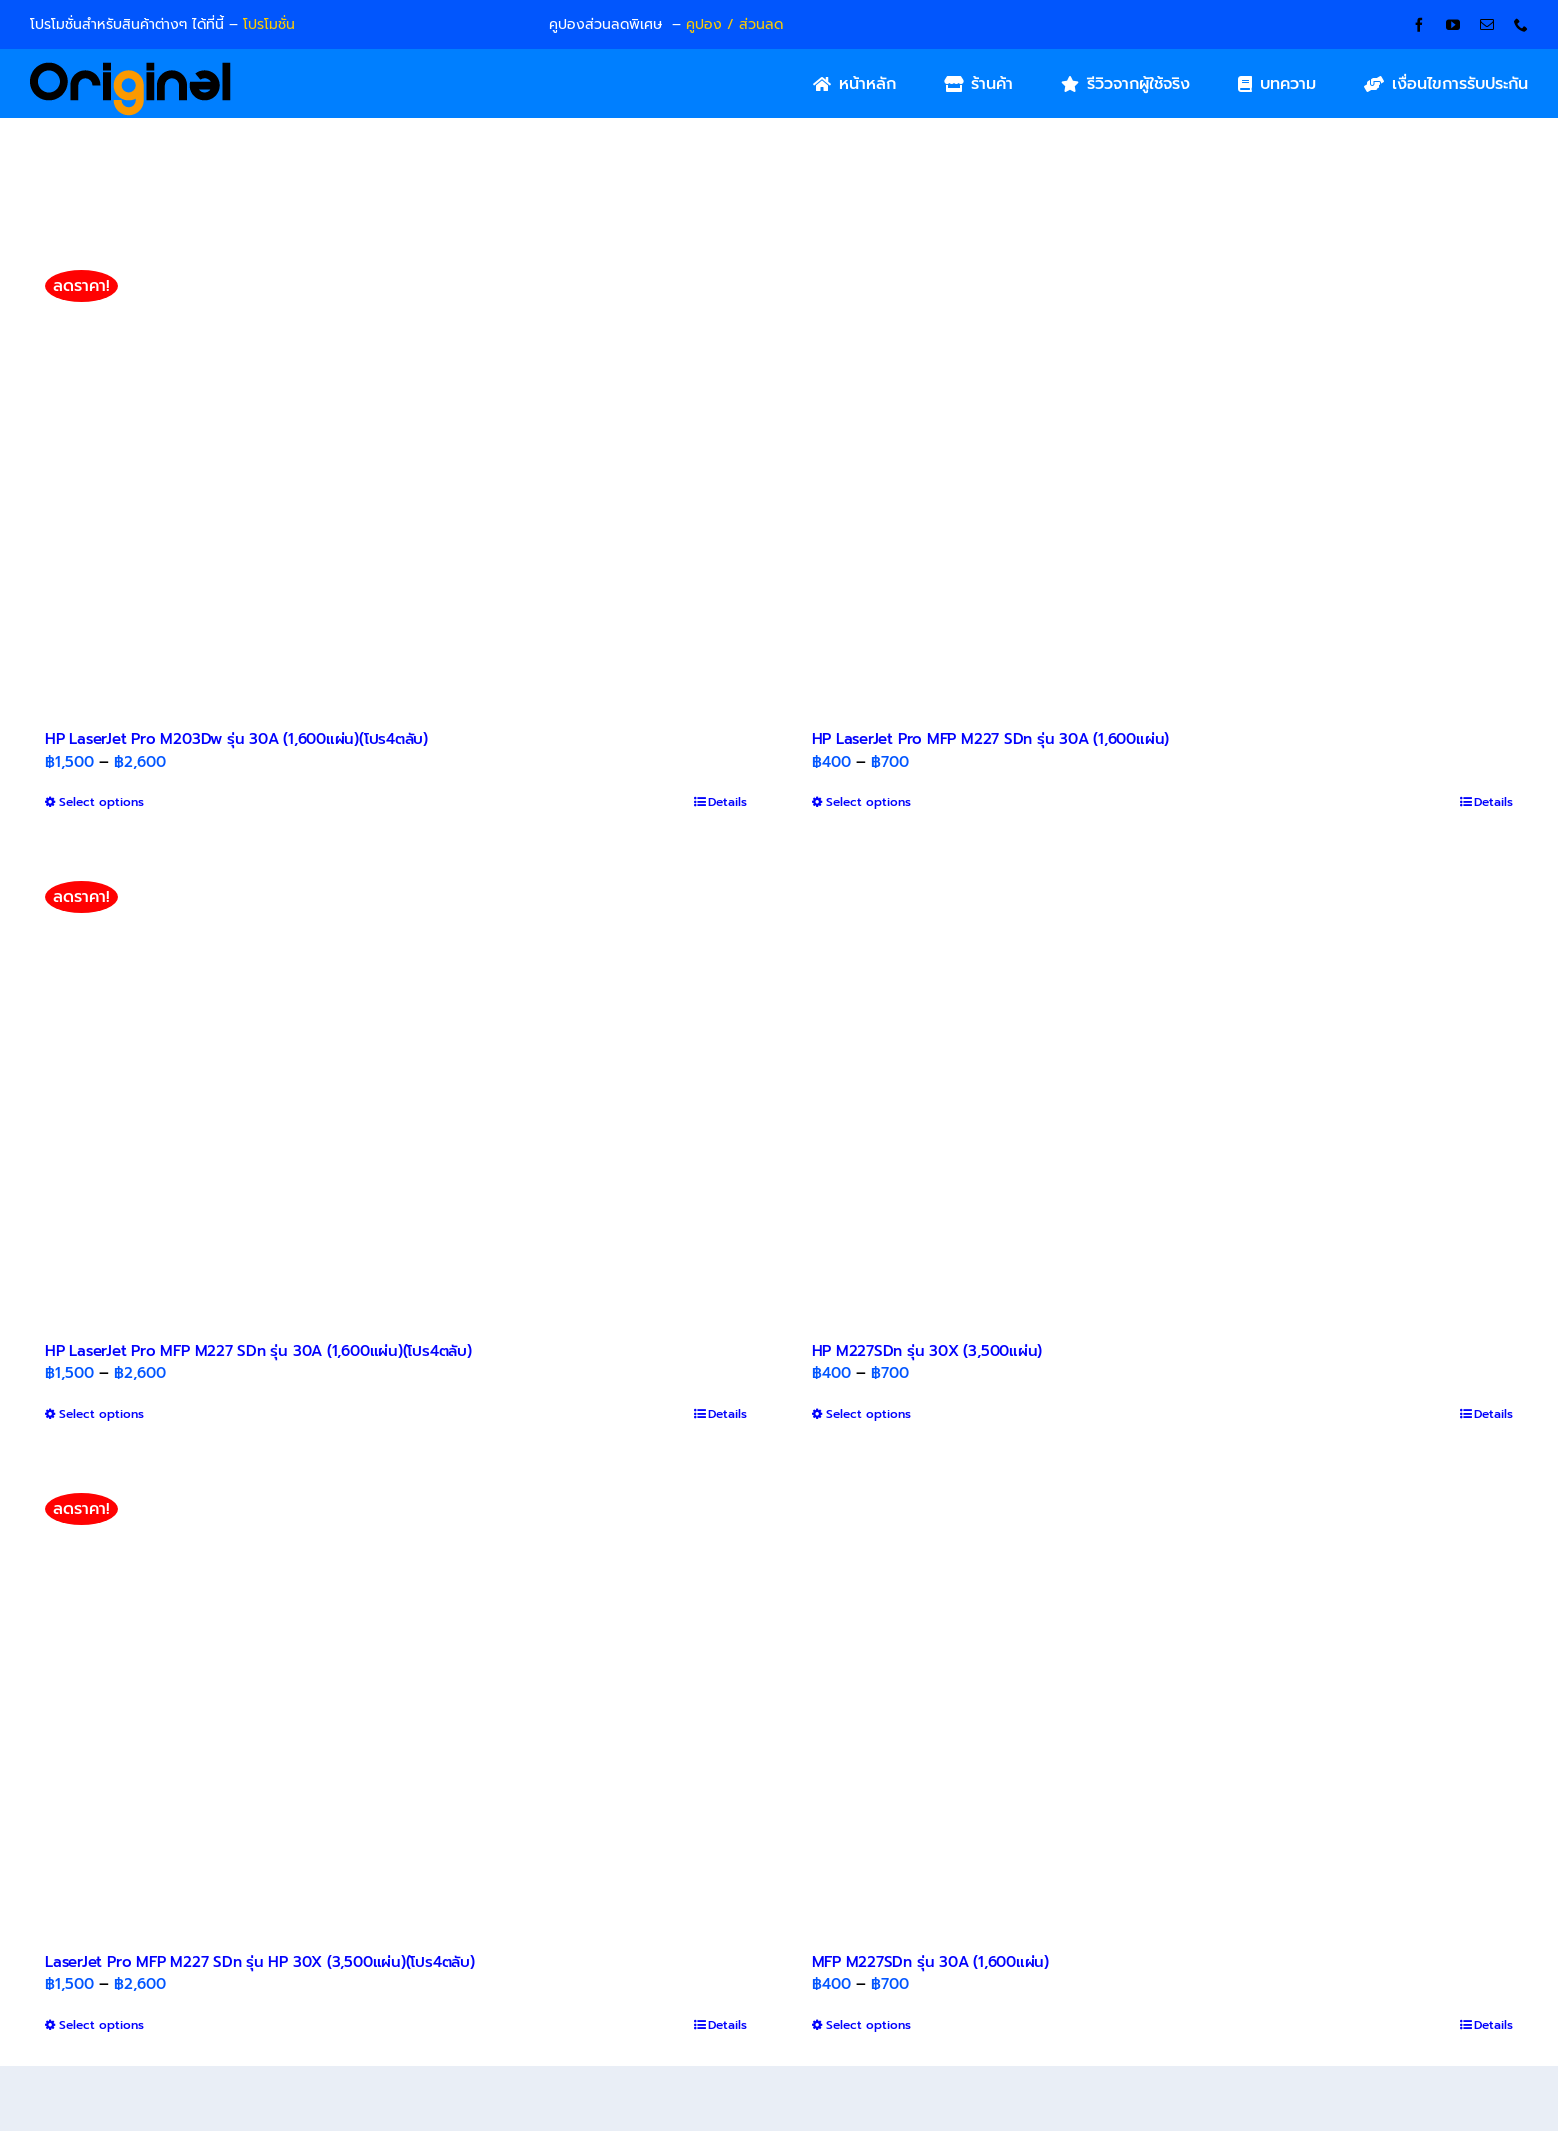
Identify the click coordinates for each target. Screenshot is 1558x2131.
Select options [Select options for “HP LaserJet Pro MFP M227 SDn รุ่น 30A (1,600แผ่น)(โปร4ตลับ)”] (101, 1414)
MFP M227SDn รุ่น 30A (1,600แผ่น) (930, 1962)
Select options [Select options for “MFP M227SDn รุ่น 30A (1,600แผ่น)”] (868, 2025)
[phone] (1521, 25)
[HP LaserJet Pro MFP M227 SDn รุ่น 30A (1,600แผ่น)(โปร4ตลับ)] (396, 1090)
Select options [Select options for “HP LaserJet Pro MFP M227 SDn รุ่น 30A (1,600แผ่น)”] (868, 802)
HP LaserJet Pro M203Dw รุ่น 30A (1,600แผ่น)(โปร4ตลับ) (236, 739)
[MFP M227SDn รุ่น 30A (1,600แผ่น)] (1163, 1702)
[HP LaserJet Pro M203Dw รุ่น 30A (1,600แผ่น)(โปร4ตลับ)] (396, 479)
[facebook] (1419, 25)
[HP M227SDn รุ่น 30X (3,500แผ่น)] (1163, 1090)
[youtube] (1453, 25)
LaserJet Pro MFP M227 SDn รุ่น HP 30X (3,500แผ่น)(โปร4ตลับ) (260, 1962)
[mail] (1487, 25)
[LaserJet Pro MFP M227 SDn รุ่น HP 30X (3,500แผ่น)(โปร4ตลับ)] (396, 1702)
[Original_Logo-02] (130, 69)
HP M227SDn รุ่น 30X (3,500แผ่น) (927, 1351)
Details (727, 802)
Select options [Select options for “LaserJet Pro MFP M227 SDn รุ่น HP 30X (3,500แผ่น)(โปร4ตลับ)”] (101, 2025)
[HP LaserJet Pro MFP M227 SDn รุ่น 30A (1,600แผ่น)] (1163, 479)
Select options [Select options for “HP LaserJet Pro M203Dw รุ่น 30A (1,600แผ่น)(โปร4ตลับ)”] (101, 802)
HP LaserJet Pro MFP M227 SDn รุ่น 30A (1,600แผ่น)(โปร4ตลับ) (258, 1351)
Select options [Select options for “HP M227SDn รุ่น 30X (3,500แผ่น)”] (868, 1414)
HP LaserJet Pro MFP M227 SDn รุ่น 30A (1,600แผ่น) (991, 739)
